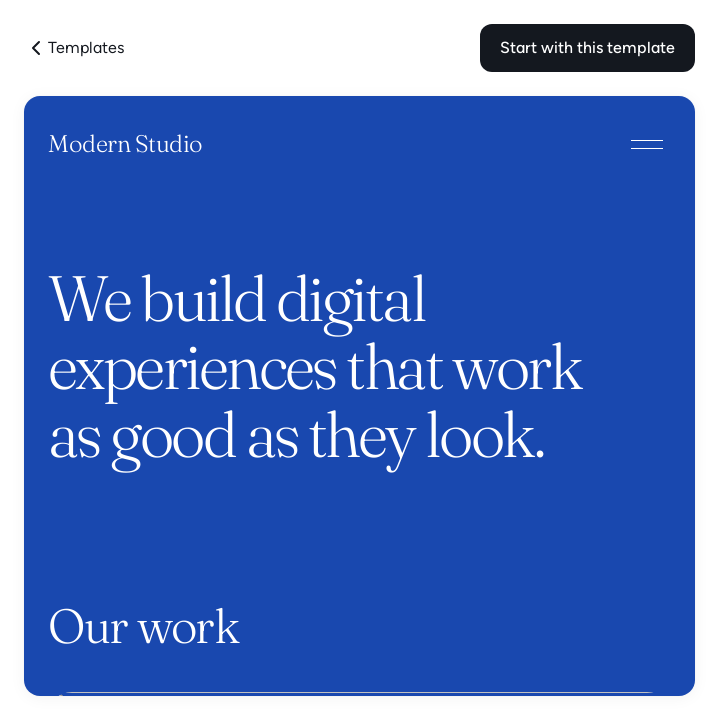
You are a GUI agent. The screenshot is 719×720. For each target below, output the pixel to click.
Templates (74, 48)
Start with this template (587, 47)
